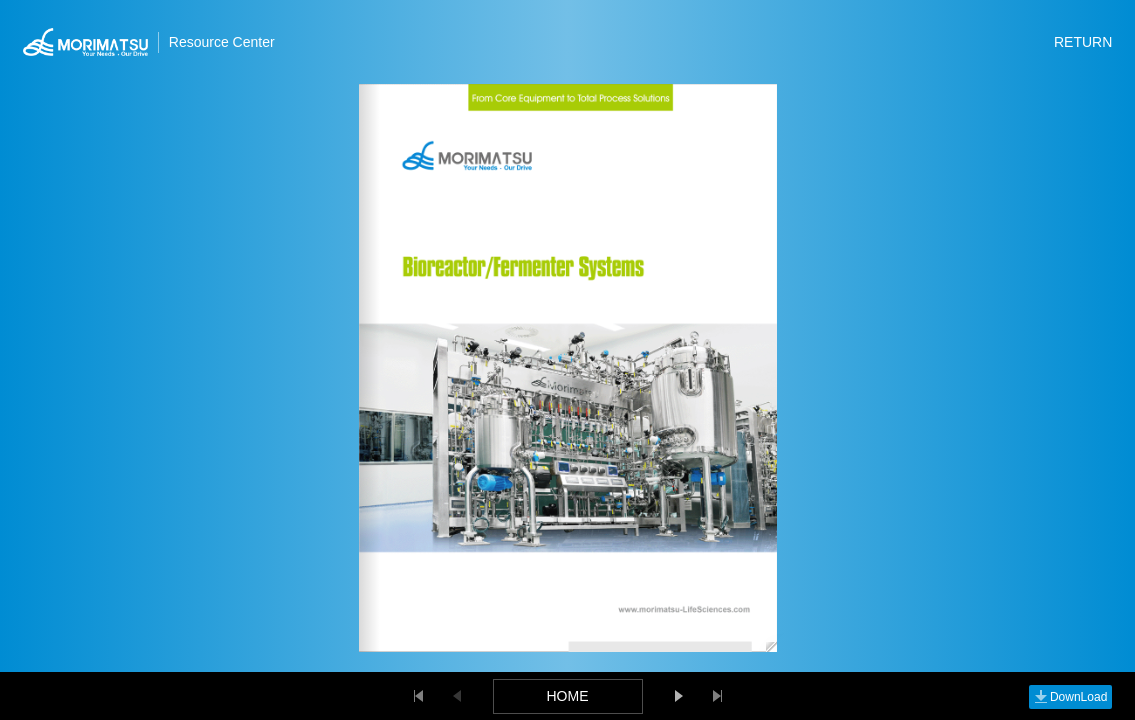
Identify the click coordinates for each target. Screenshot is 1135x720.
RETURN (1083, 42)
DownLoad (1070, 697)
